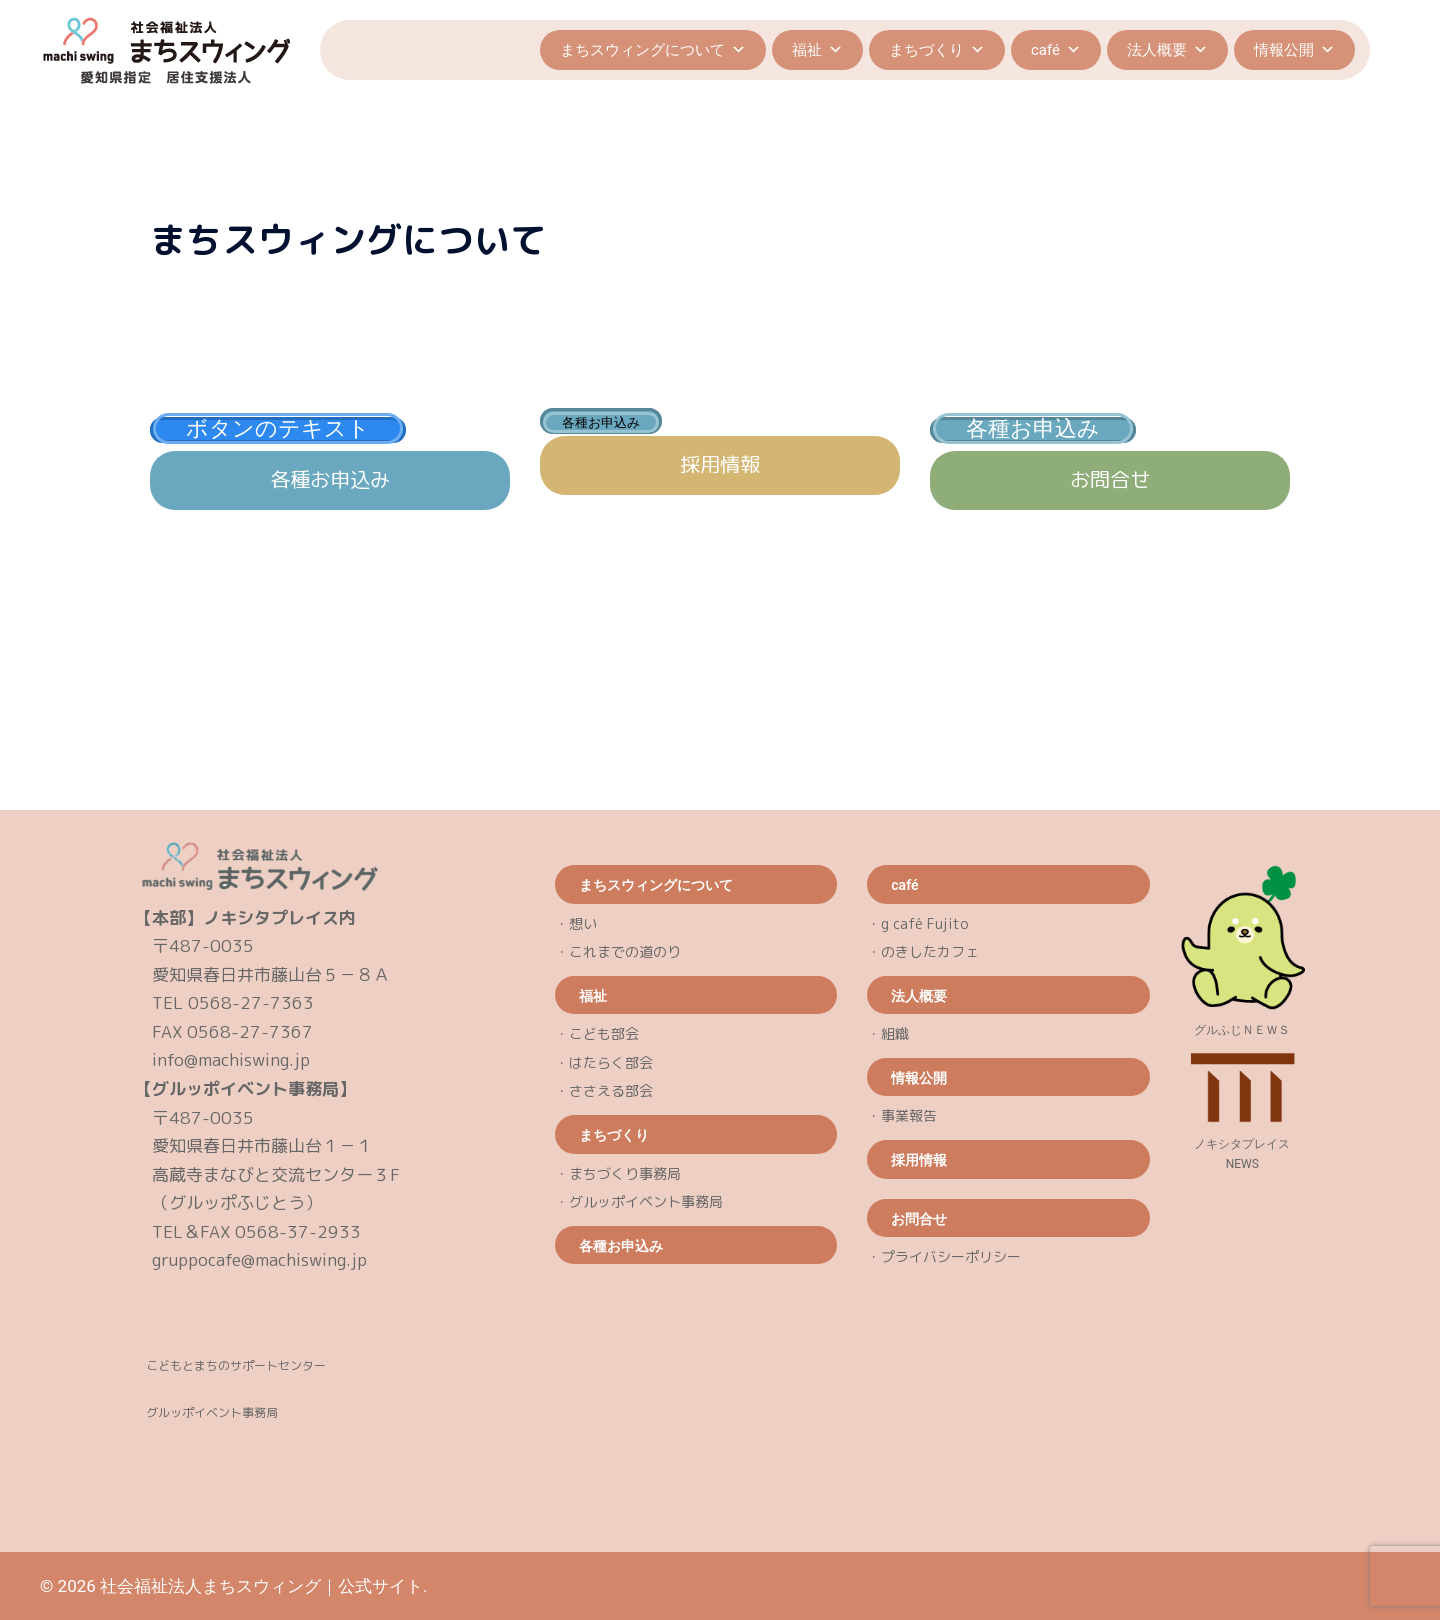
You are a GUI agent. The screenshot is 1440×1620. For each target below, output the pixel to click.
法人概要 (1167, 50)
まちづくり (937, 50)
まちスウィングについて (653, 50)
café (1056, 50)
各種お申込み (330, 479)
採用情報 (720, 464)
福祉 (817, 50)
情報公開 (1294, 50)
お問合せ (1110, 479)
